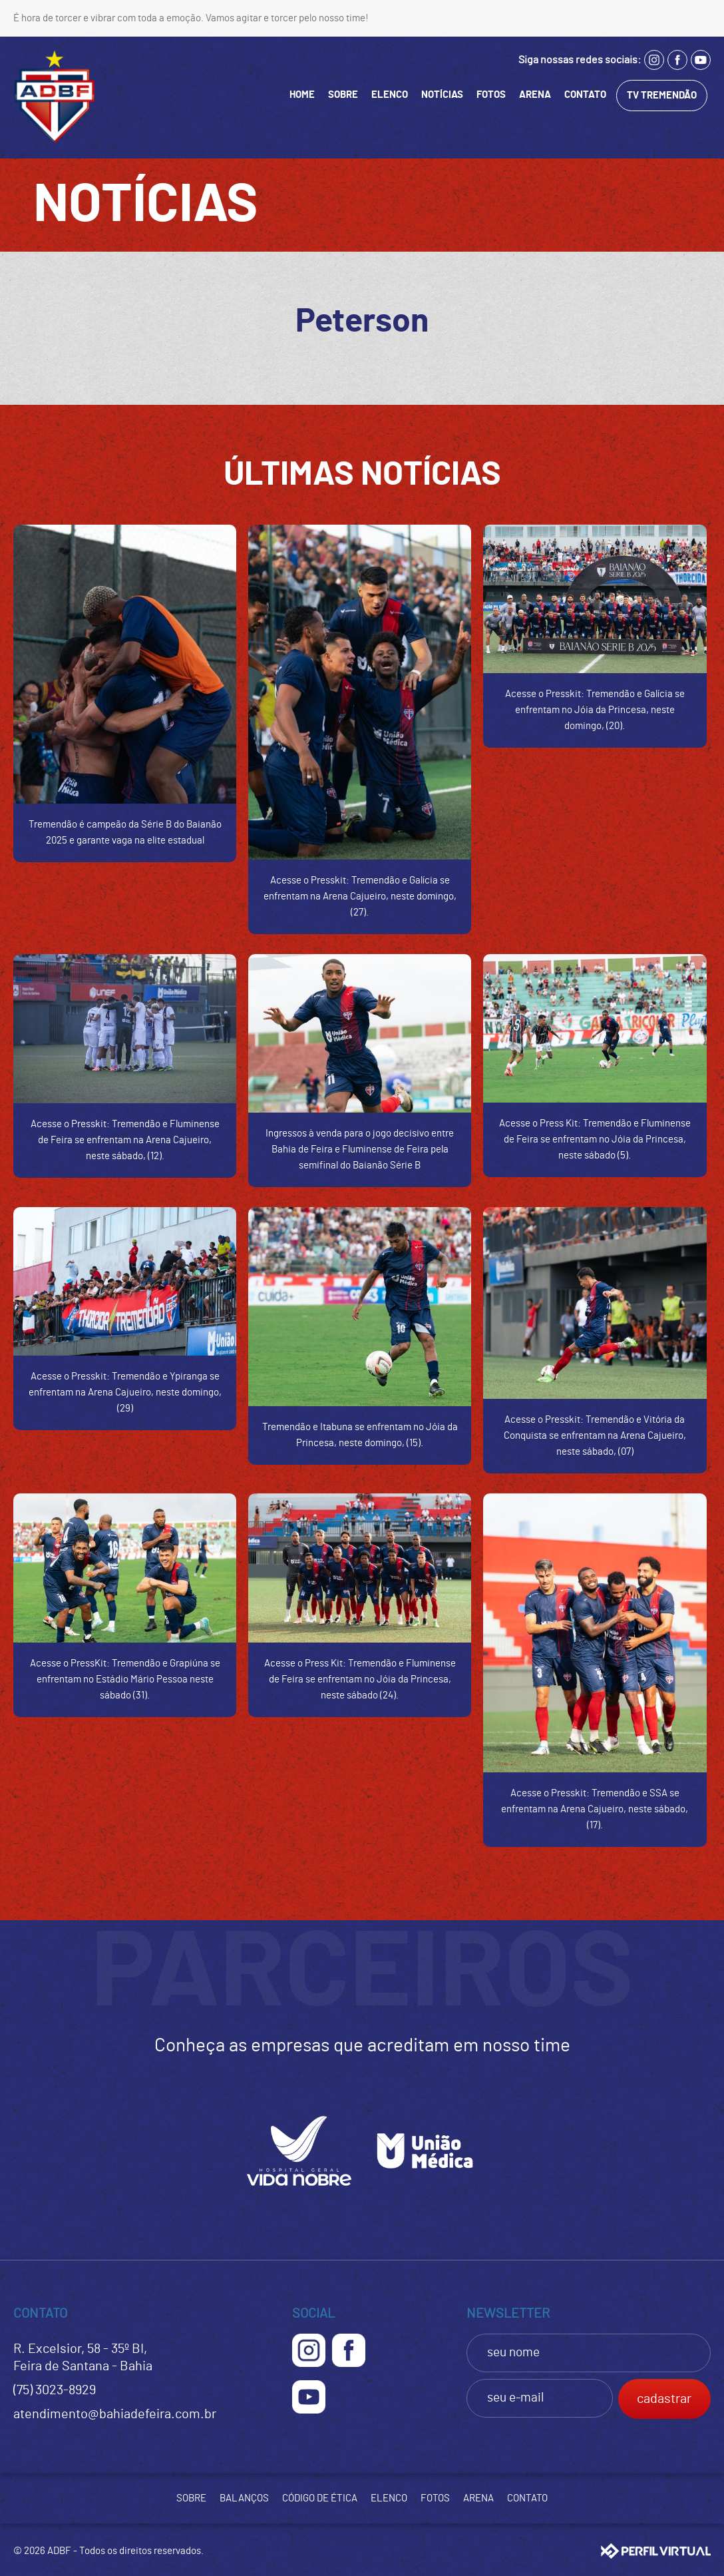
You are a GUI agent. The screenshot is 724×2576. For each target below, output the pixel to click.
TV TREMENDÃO (662, 96)
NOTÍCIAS (442, 95)
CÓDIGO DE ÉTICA (319, 2498)
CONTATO (585, 95)
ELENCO (389, 95)
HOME (302, 95)
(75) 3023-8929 (54, 2390)
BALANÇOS (244, 2498)
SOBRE (343, 95)
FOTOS (491, 95)
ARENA (535, 95)
